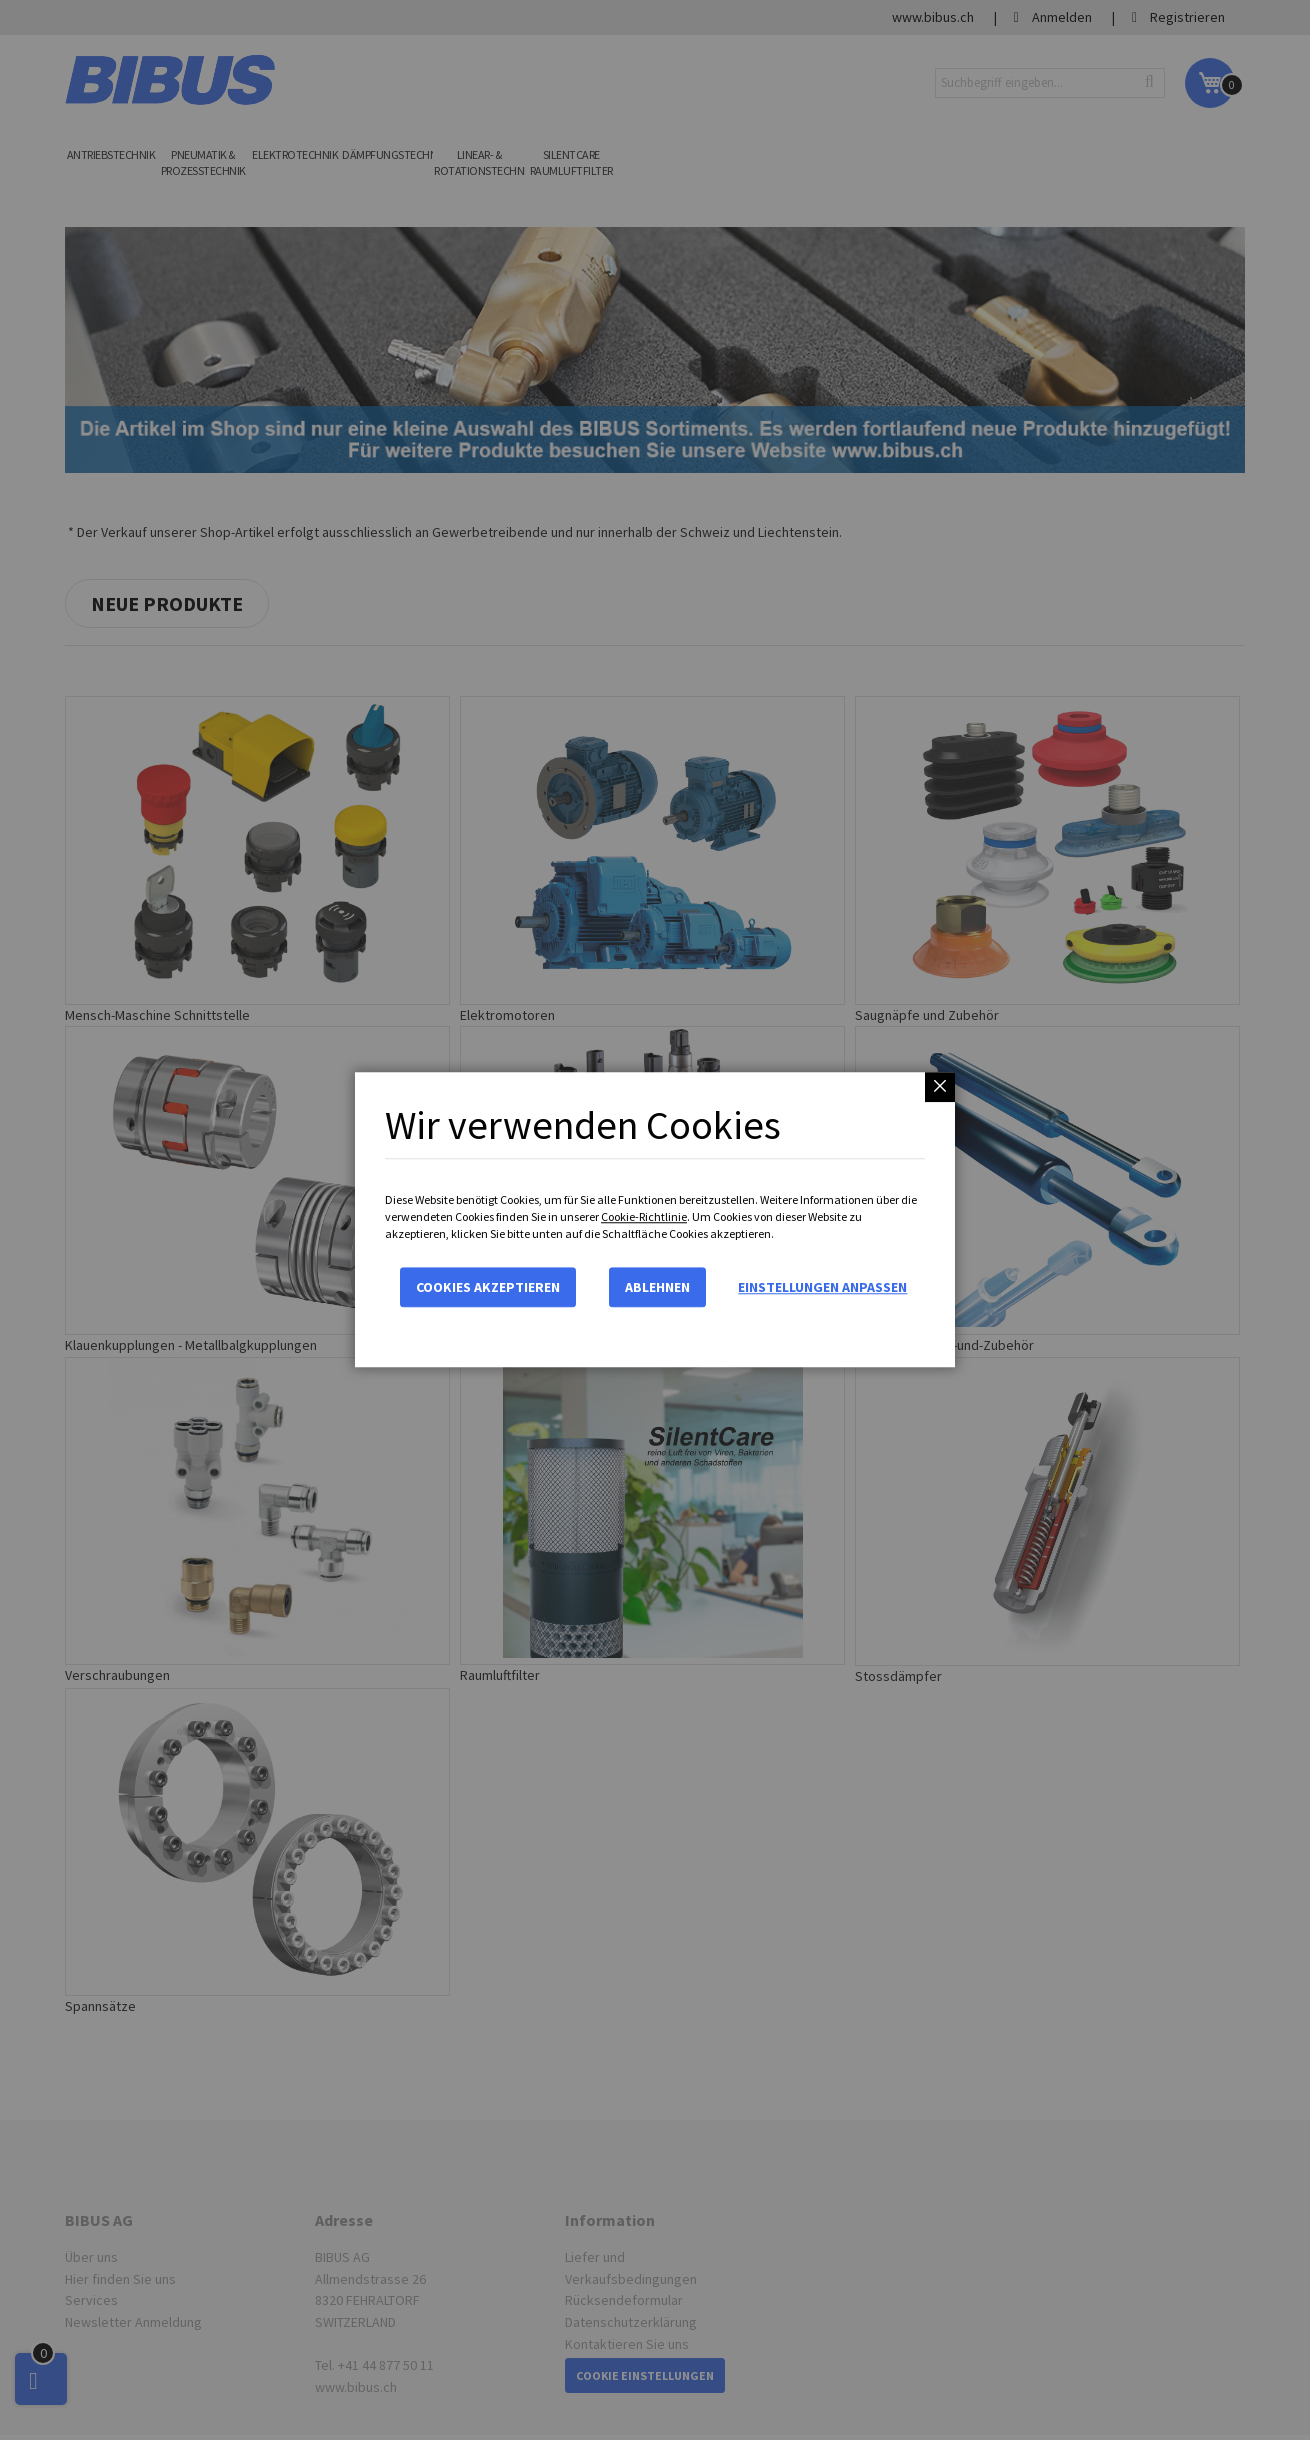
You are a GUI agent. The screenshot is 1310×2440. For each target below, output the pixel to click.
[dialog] (655, 1220)
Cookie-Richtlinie (644, 1216)
